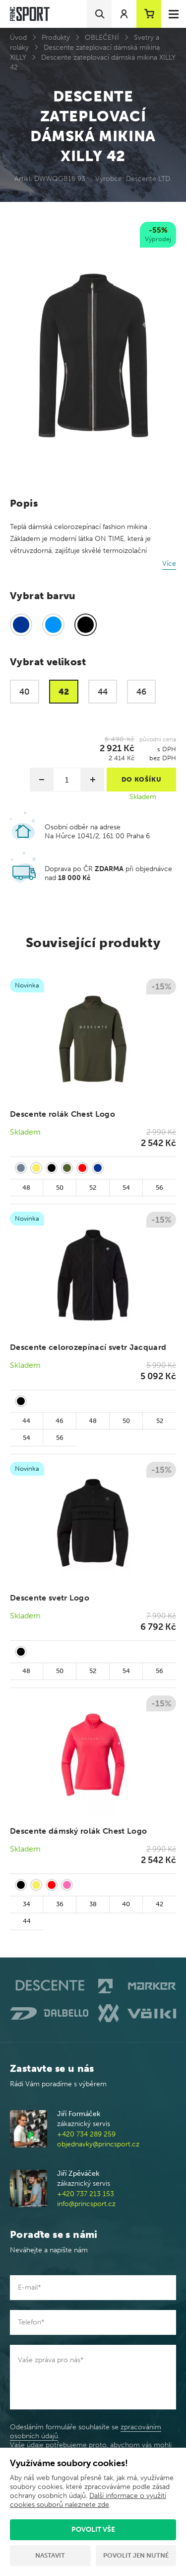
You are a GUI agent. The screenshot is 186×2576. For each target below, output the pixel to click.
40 (126, 1904)
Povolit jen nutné (136, 2555)
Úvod (18, 37)
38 (93, 1904)
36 (59, 1904)
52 (92, 1187)
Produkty (56, 37)
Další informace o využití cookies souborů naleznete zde (88, 2500)
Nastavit (50, 2555)
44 (26, 1420)
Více (169, 563)
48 (26, 1187)
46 (59, 1420)
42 (159, 1904)
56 (159, 1187)
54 (126, 1187)
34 (26, 1904)
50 (59, 1187)
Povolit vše (93, 2529)
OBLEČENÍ (102, 37)
